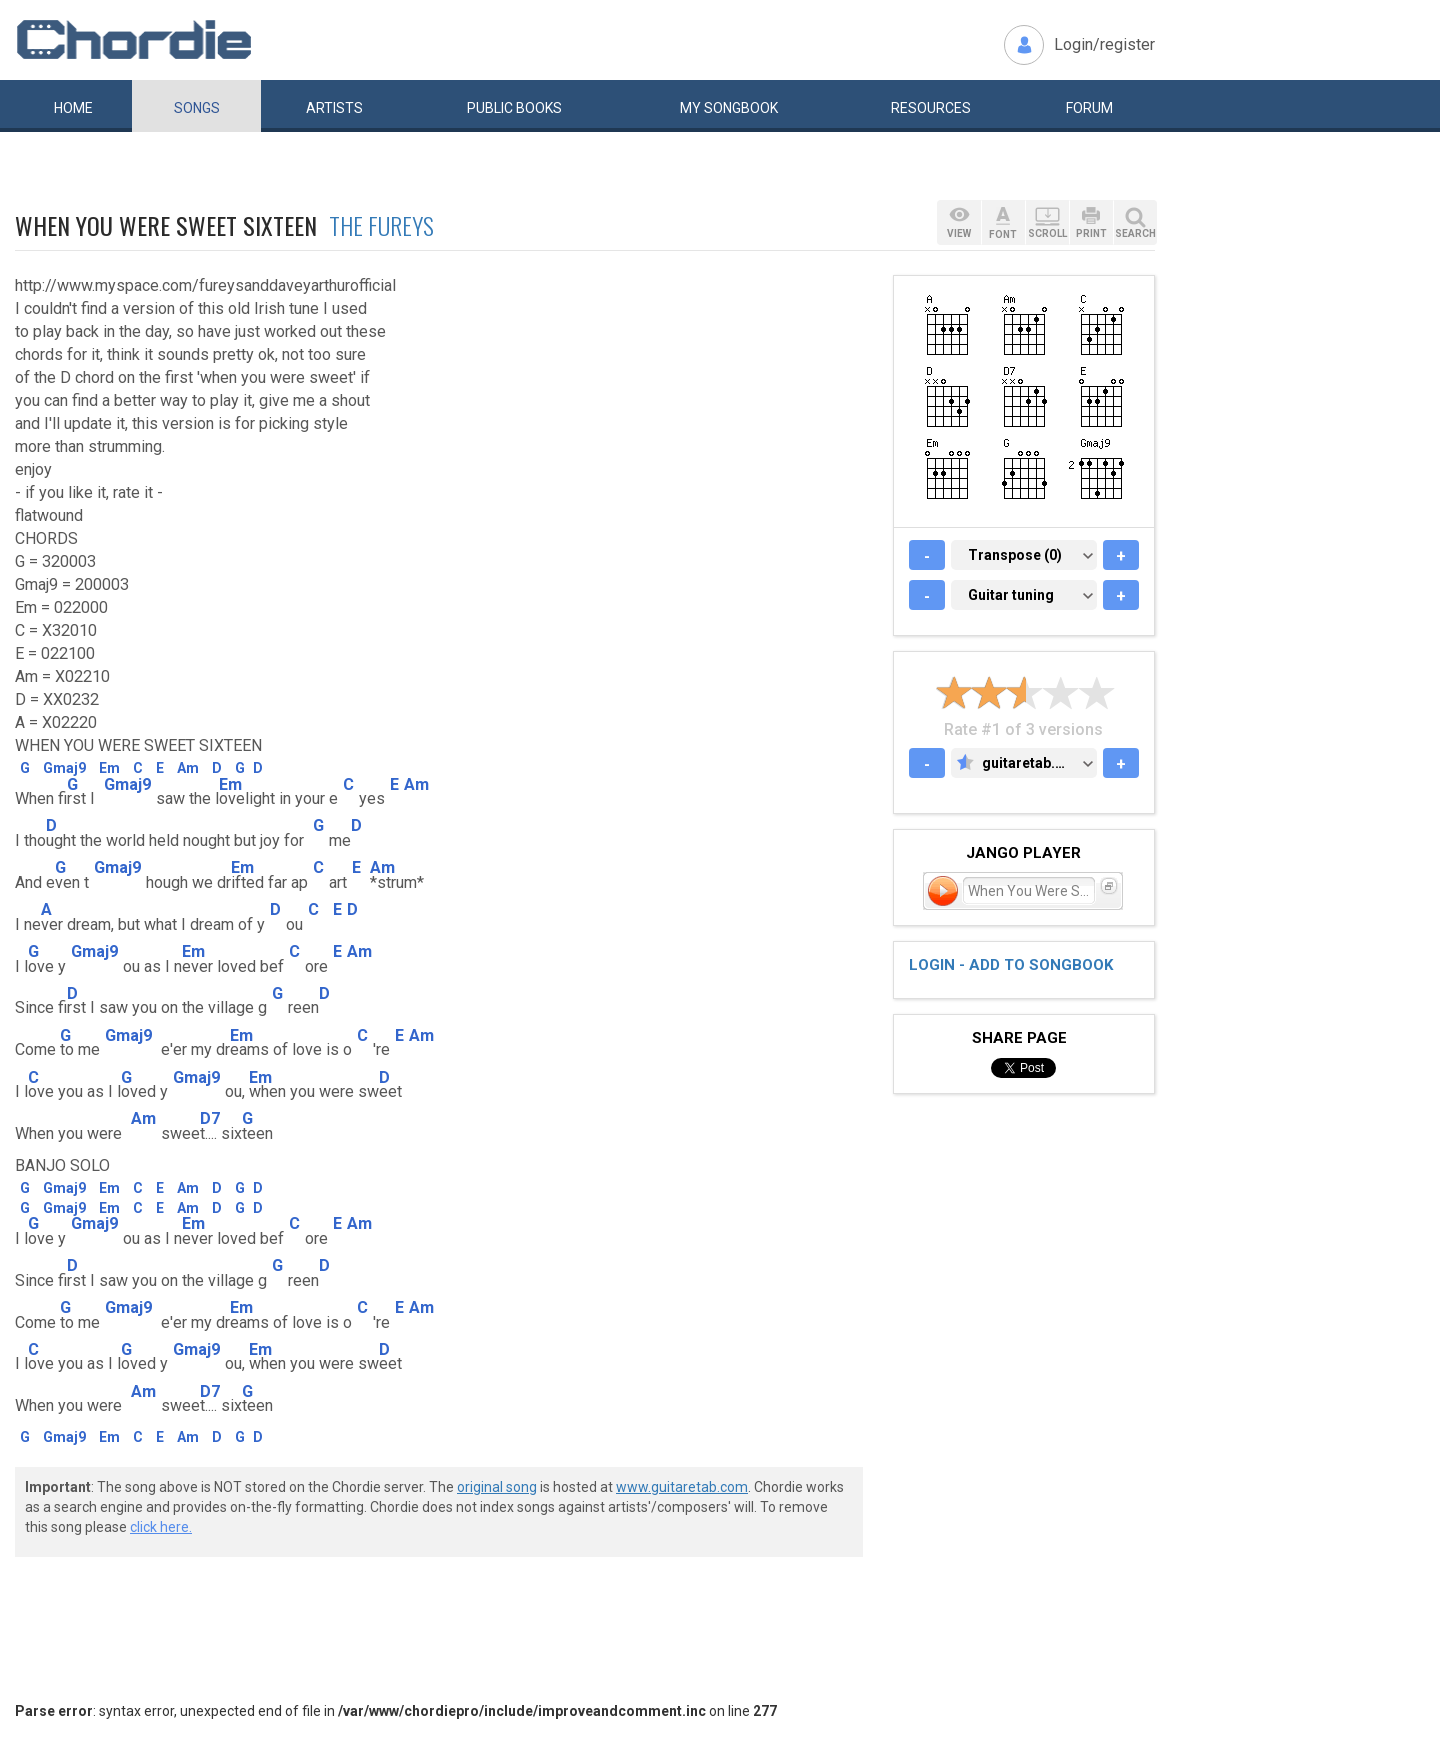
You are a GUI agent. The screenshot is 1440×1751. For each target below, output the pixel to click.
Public (514, 108)
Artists (334, 108)
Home (73, 108)
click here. (161, 1527)
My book (729, 108)
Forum (1089, 108)
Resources (931, 108)
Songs (197, 108)
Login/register (1104, 44)
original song (497, 1487)
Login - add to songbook (1011, 965)
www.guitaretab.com (682, 1487)
